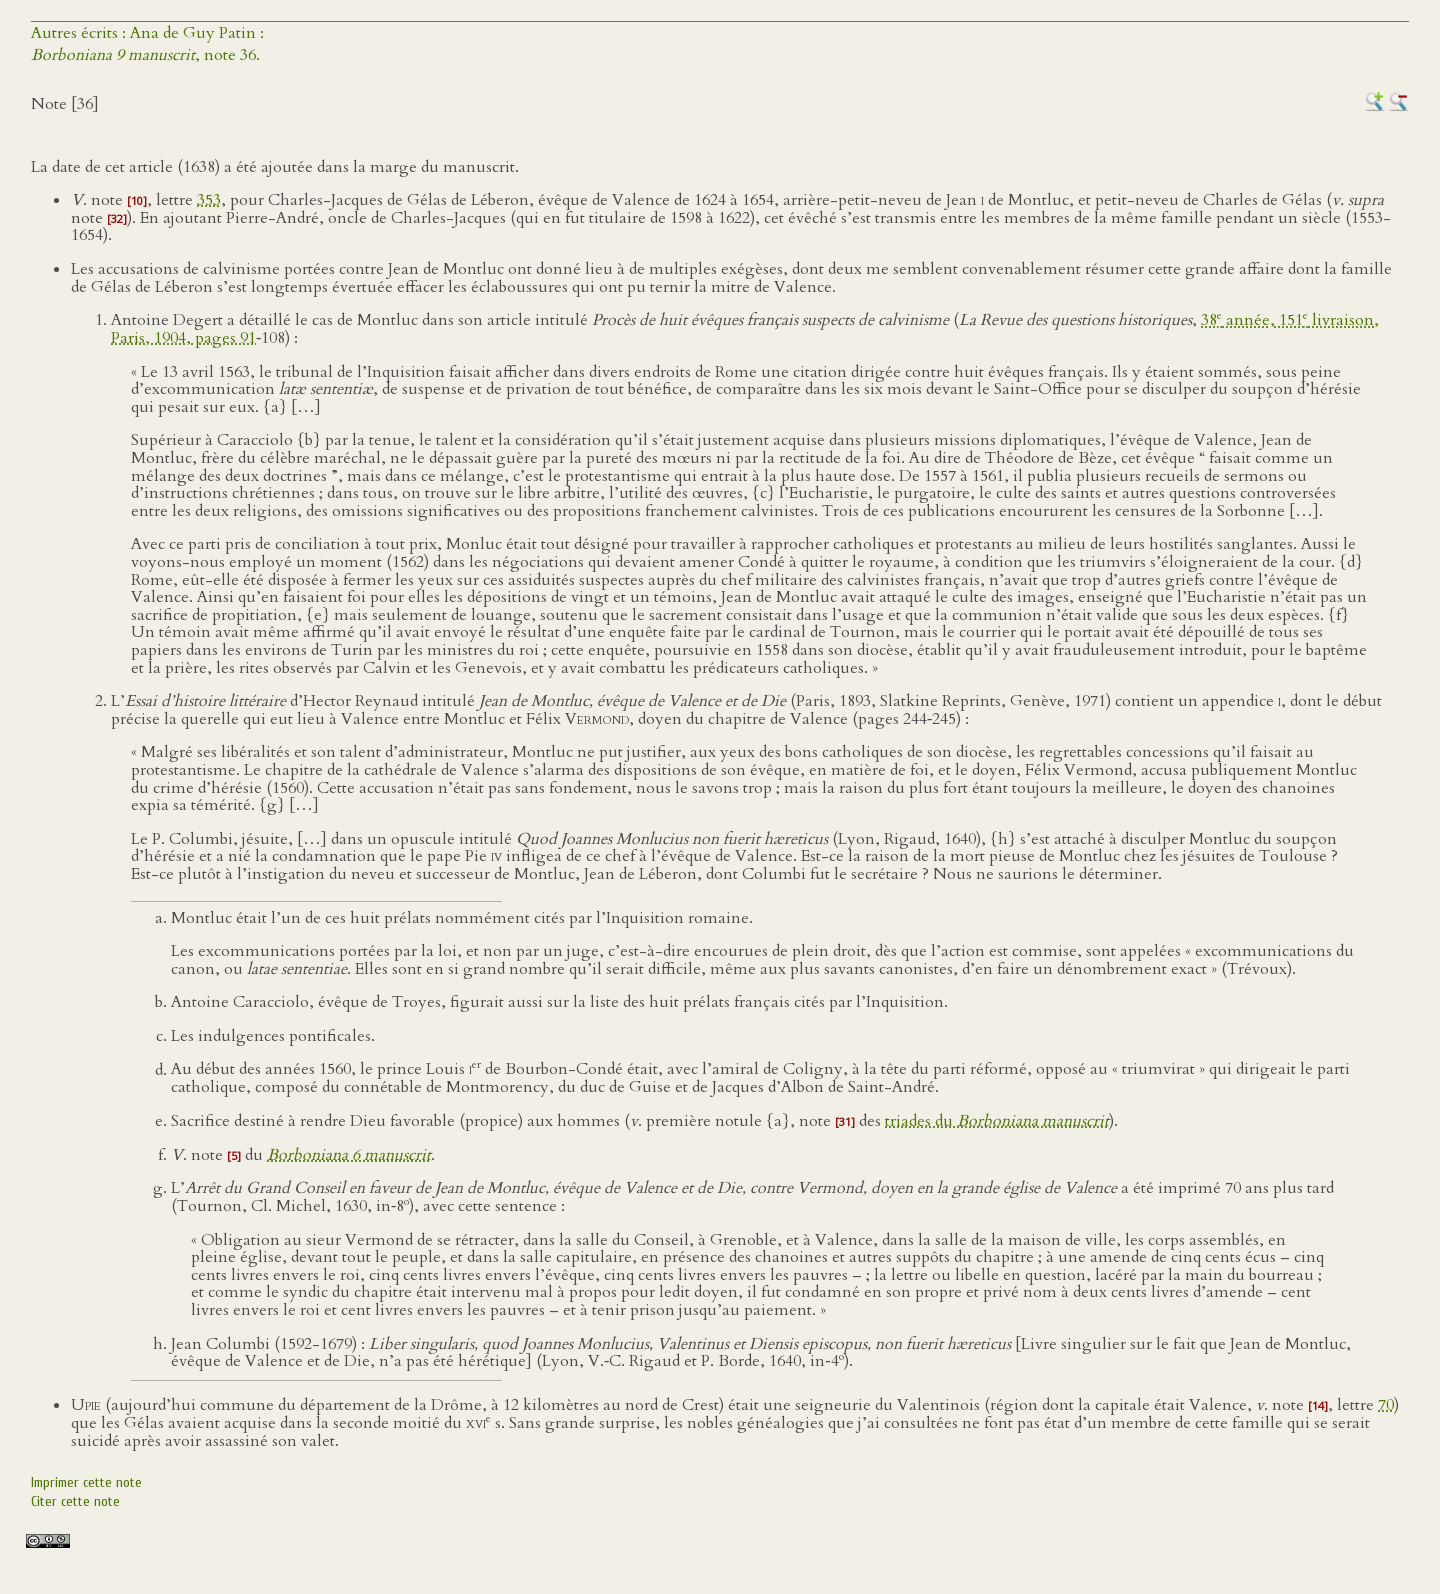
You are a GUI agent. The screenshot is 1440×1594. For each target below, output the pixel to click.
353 (209, 200)
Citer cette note (75, 1501)
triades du (997, 1121)
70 (1386, 1405)
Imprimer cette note (86, 1482)
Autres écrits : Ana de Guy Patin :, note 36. (147, 44)
